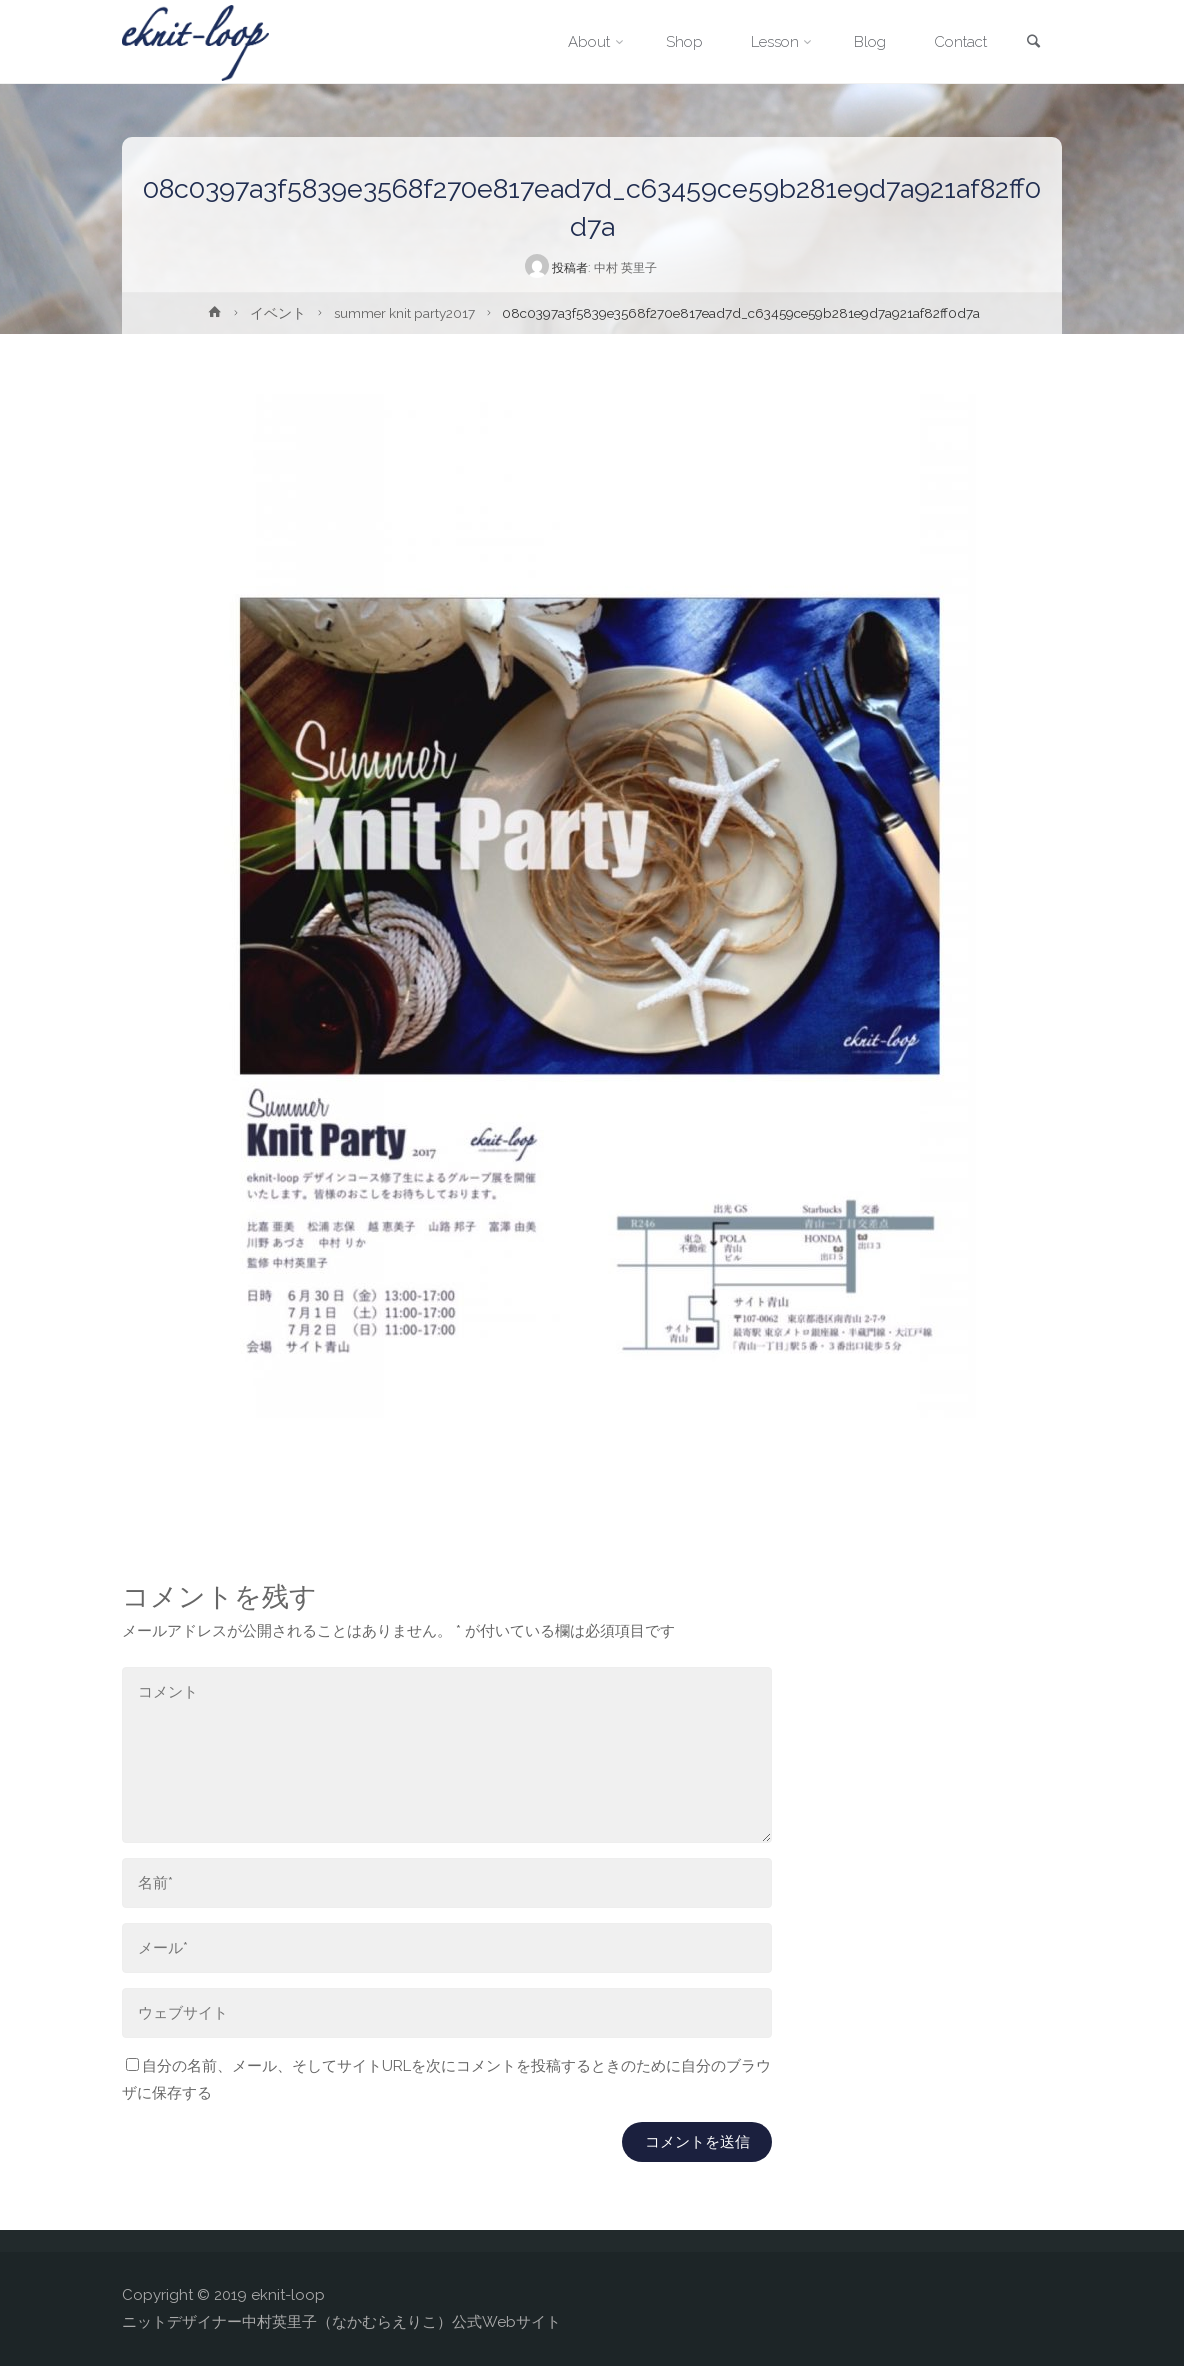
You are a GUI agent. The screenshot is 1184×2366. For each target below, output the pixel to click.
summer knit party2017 (404, 313)
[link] (1033, 43)
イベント (278, 313)
